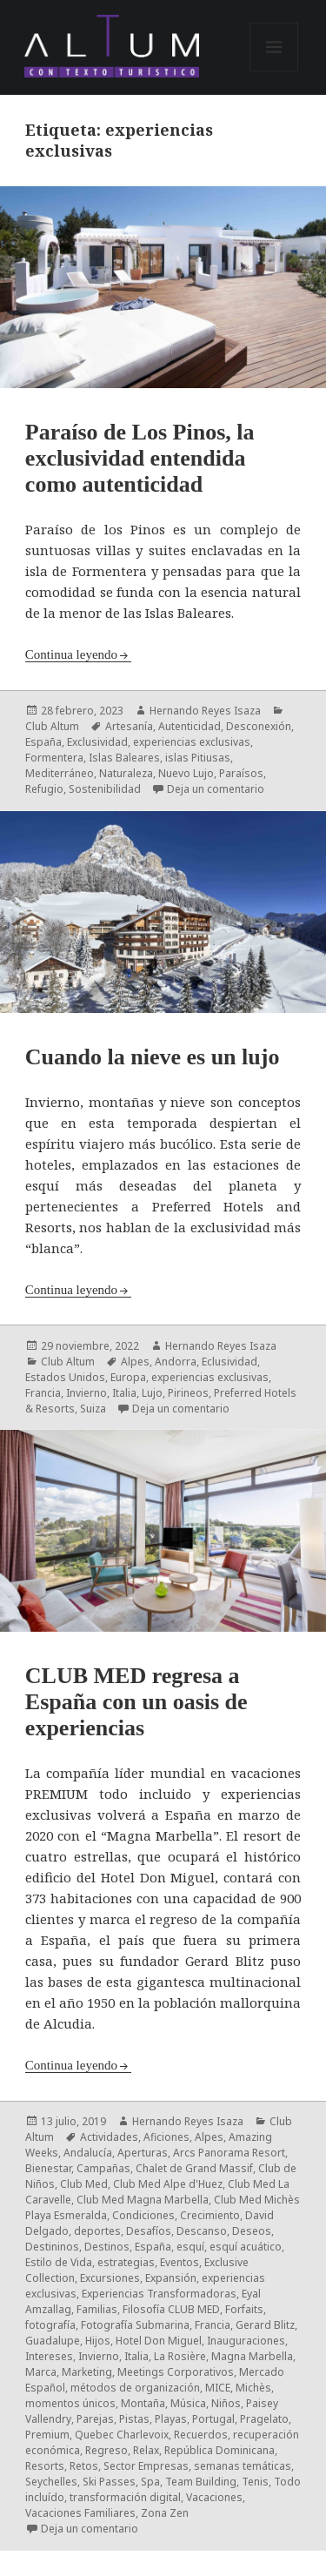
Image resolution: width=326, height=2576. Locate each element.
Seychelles (51, 2481)
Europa (128, 1377)
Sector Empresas (146, 2466)
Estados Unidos (65, 1377)
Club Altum (52, 726)
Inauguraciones (246, 2340)
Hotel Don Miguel (159, 2340)
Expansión (170, 2278)
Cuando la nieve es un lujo (152, 1057)
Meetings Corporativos (175, 2372)
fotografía (50, 2325)
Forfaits (244, 2309)
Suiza (93, 1408)
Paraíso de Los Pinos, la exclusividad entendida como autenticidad (140, 458)
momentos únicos (70, 2403)
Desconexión (258, 726)
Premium (47, 2434)
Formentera (54, 757)
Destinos (107, 2246)
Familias (97, 2309)
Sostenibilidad (105, 789)
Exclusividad (97, 742)
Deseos (251, 2231)
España (43, 742)
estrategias (126, 2262)
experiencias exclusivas (191, 742)
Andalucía (87, 2152)
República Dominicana (219, 2450)
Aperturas (142, 2152)
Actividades (109, 2137)
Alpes (135, 1361)
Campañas (103, 2168)
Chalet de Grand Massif (194, 2168)
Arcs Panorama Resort (229, 2152)
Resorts (44, 2466)
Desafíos (148, 2231)
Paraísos (241, 773)
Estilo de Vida (58, 2262)
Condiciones (143, 2215)
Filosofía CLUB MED (171, 2309)
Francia (43, 1392)
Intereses (49, 2356)
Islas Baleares (124, 757)
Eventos (179, 2262)
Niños (226, 2403)
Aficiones (166, 2137)
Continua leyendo (71, 654)
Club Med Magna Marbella (143, 2199)
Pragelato (264, 2419)
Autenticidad (189, 726)
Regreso (106, 2450)
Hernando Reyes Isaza (205, 710)
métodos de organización (135, 2387)
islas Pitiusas (197, 757)
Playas (171, 2419)
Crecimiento (210, 2215)
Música (188, 2403)
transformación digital (125, 2497)
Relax (146, 2450)
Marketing (87, 2372)
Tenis (255, 2481)
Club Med (84, 2184)
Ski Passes (109, 2481)
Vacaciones (214, 2497)
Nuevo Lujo (186, 773)
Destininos (52, 2246)
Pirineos (188, 1392)
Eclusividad (229, 1361)
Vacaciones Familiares (80, 2513)
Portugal (213, 2419)
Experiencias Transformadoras (159, 2293)
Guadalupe (52, 2340)
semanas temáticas (242, 2466)
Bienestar (48, 2168)
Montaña (143, 2403)
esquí (190, 2246)
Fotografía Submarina (135, 2325)
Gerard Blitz (265, 2325)
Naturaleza (126, 773)
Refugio (44, 789)
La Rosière (180, 2356)
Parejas (95, 2419)
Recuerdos (201, 2434)
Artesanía (129, 726)
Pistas (134, 2419)
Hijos (97, 2340)
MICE (217, 2387)
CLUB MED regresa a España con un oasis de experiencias (136, 1702)
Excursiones (110, 2278)
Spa (150, 2481)
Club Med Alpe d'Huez (168, 2184)
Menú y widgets (274, 70)
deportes (97, 2231)
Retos (84, 2466)
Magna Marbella (252, 2356)
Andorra (175, 1361)
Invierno (86, 1392)
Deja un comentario (215, 789)
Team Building (200, 2481)
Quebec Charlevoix (122, 2434)
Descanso (201, 2231)
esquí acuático (246, 2246)
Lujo (152, 1392)
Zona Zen (165, 2513)
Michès (253, 2387)
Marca (41, 2372)
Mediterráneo (59, 773)
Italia (124, 1392)
